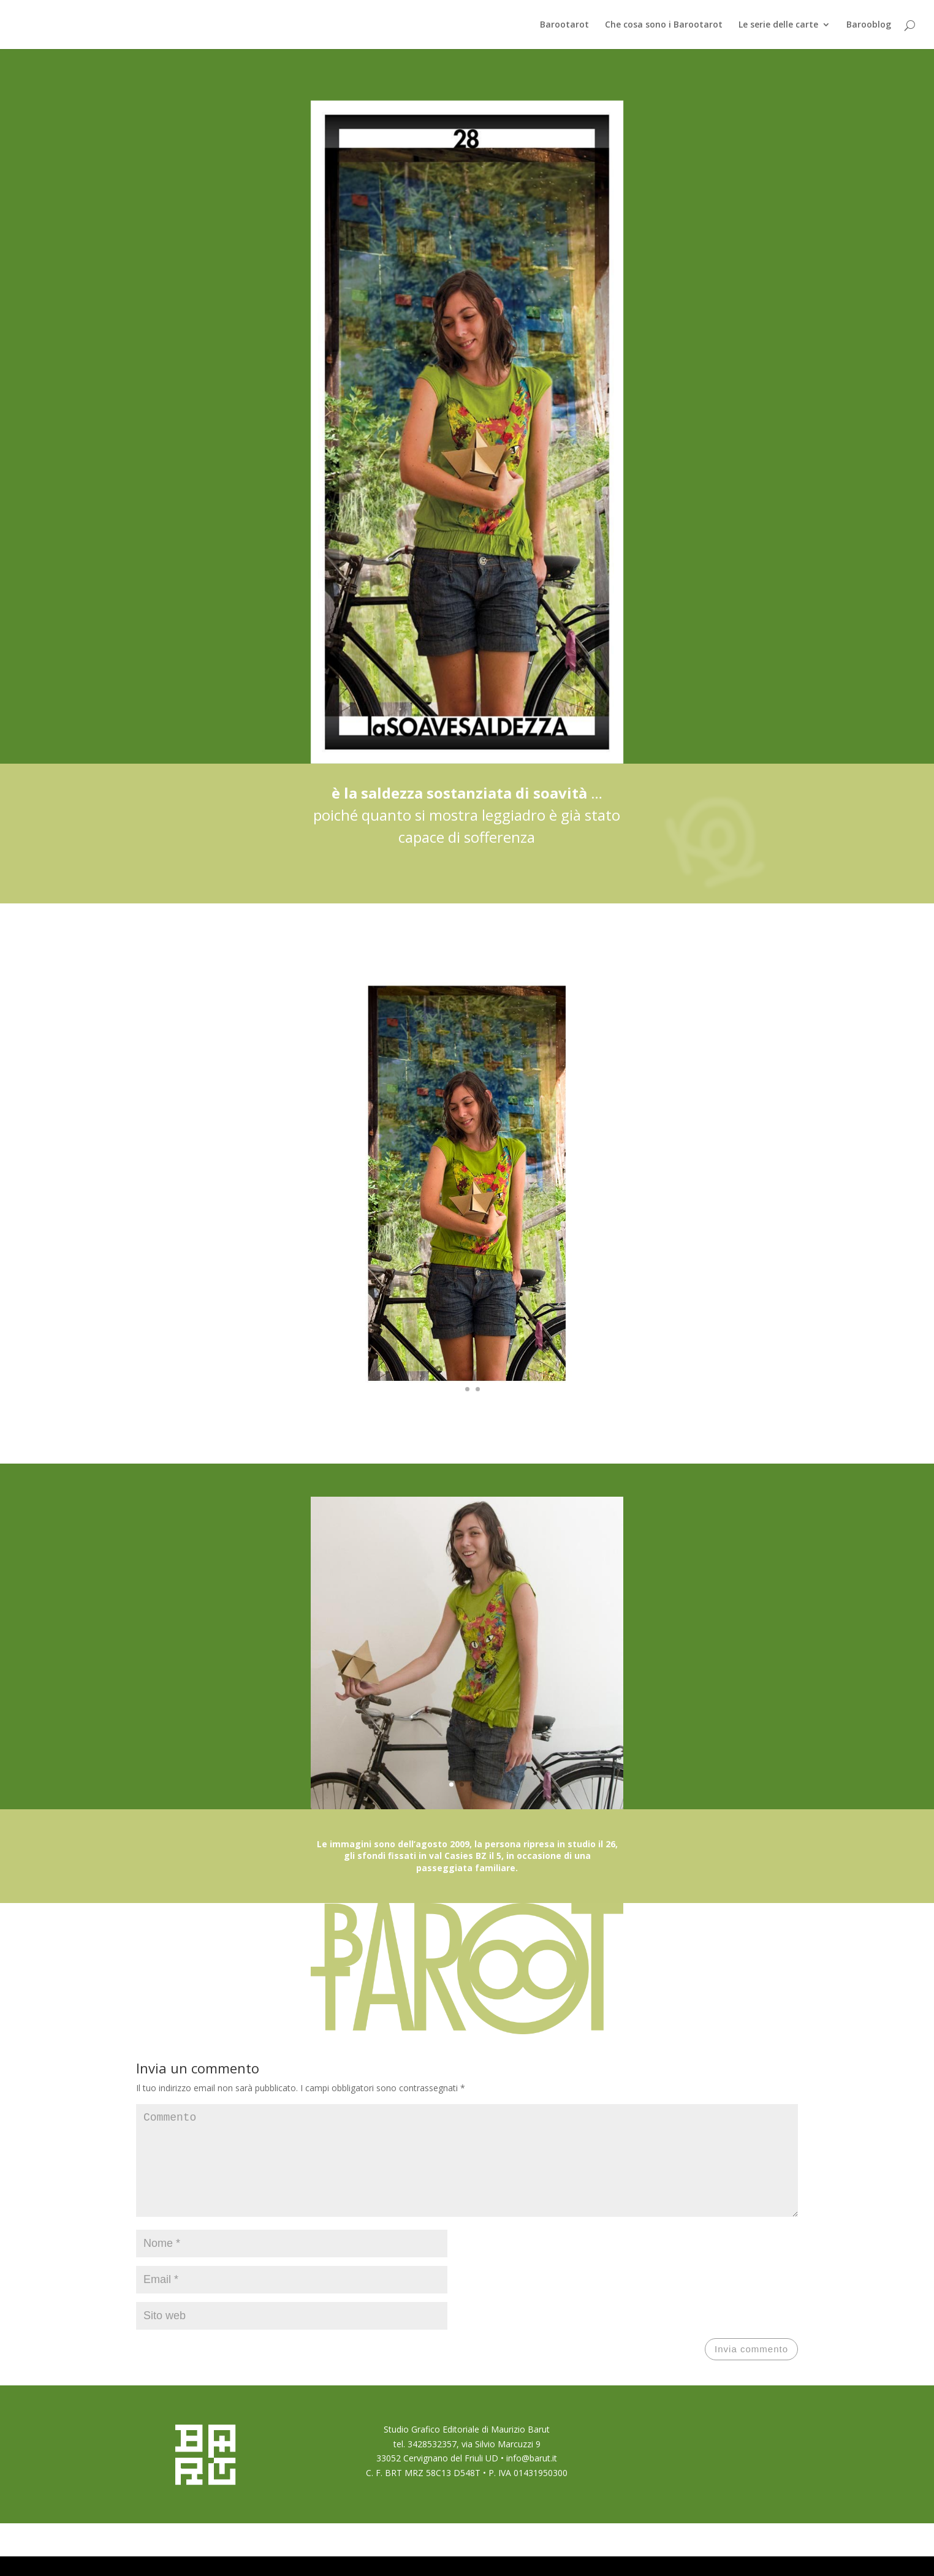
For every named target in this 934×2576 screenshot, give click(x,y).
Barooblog (868, 25)
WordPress (296, 2559)
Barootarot (564, 25)
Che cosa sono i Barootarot (664, 25)
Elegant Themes (202, 2559)
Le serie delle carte (778, 25)
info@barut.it (531, 2477)
